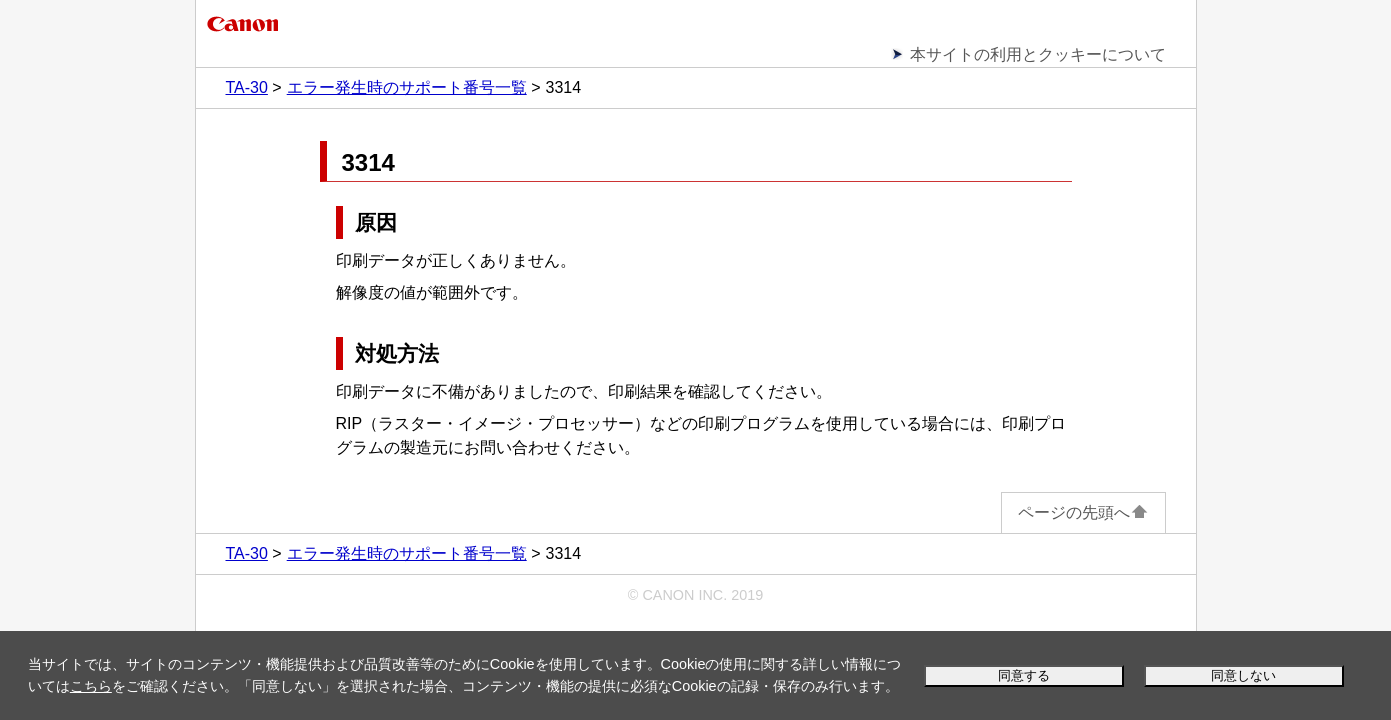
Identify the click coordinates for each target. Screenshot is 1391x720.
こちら (91, 686)
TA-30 (247, 87)
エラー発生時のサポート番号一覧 (407, 87)
